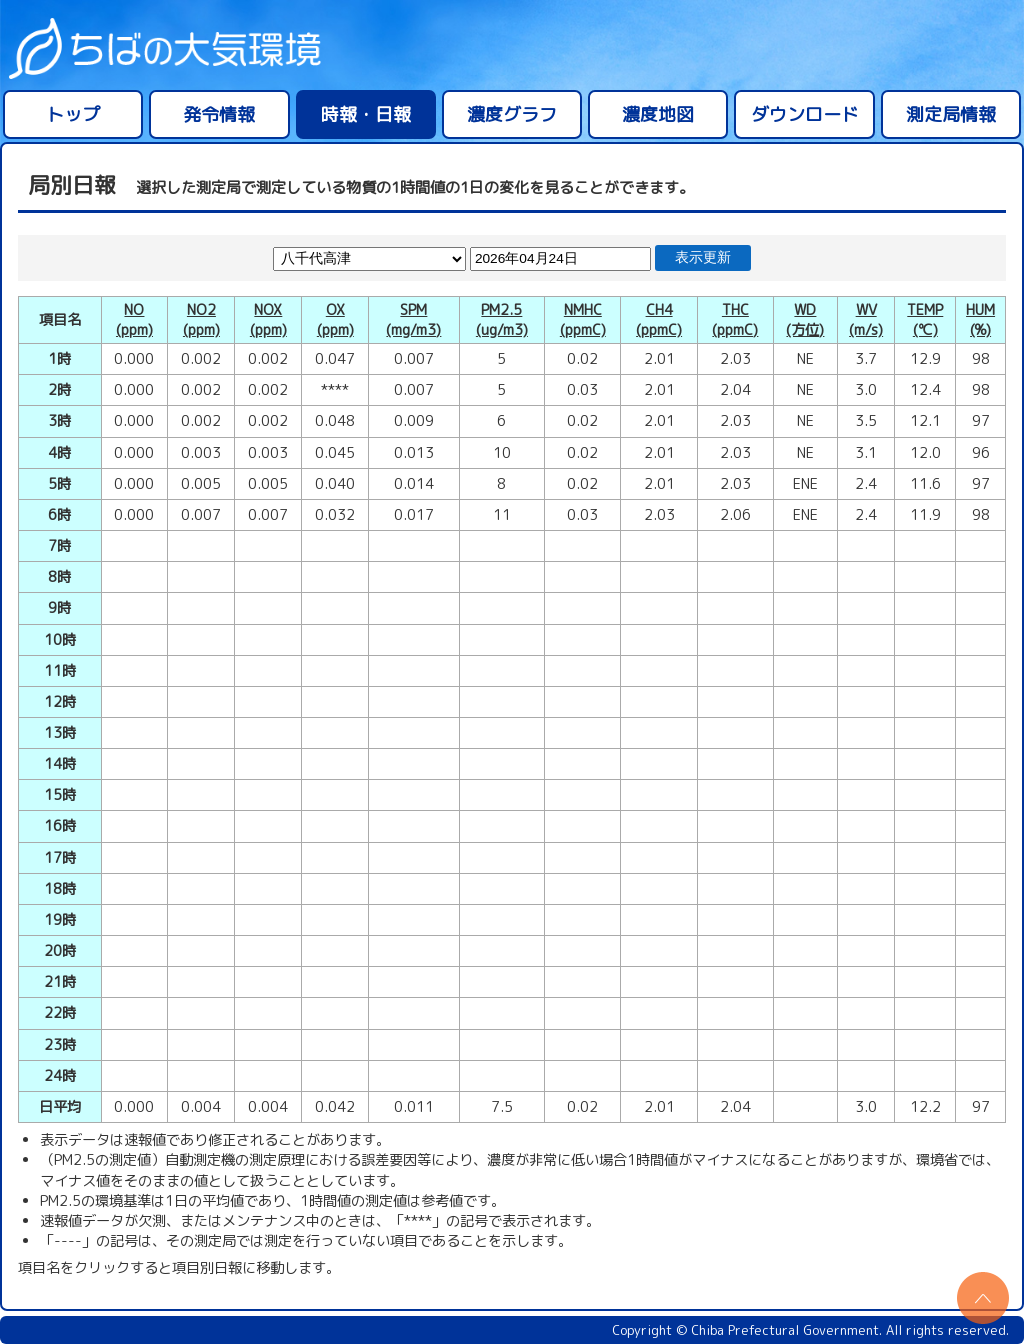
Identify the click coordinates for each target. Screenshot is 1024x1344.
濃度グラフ (512, 114)
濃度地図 (658, 114)
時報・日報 (366, 114)
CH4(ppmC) (659, 320)
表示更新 (703, 257)
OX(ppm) (335, 320)
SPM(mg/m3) (413, 320)
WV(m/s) (866, 320)
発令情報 (219, 114)
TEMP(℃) (925, 320)
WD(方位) (805, 320)
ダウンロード (805, 114)
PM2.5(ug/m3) (502, 320)
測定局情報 (951, 114)
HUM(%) (980, 320)
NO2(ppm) (201, 320)
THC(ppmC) (735, 320)
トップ (73, 114)
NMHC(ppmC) (583, 320)
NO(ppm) (134, 320)
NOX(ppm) (268, 320)
